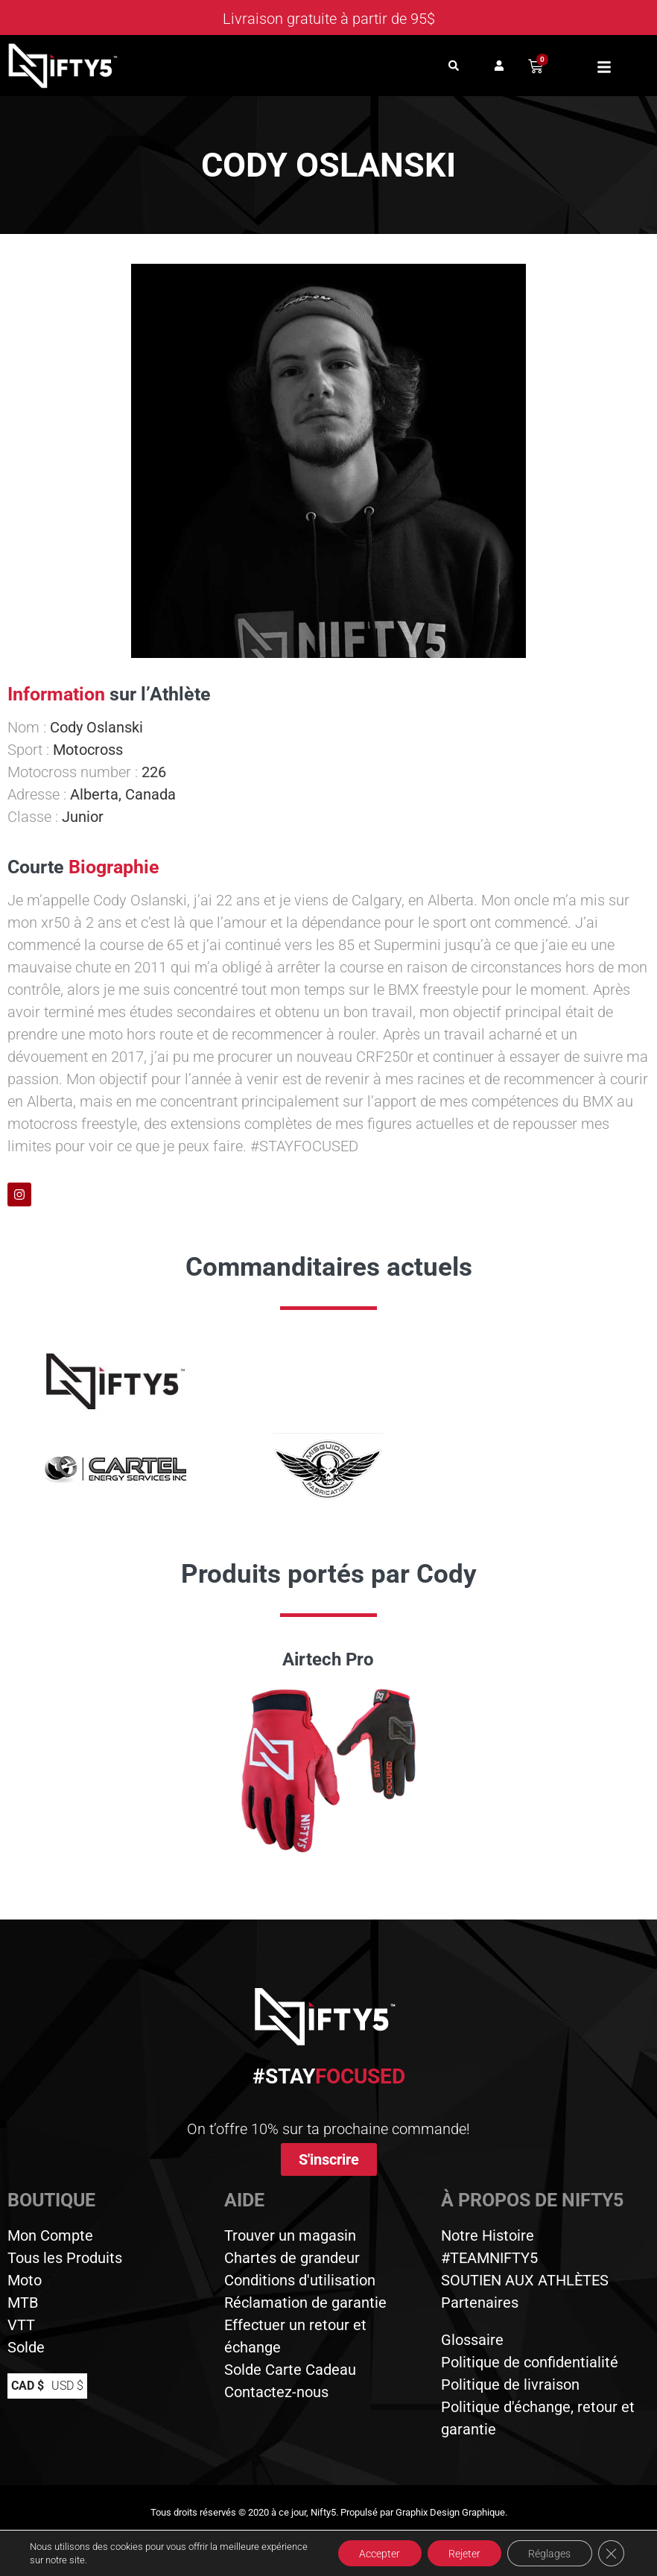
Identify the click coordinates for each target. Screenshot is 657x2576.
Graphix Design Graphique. (451, 2512)
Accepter (372, 2553)
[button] (453, 66)
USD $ (67, 2386)
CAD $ (27, 2386)
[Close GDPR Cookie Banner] (610, 2552)
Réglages (548, 2553)
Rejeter (460, 2553)
